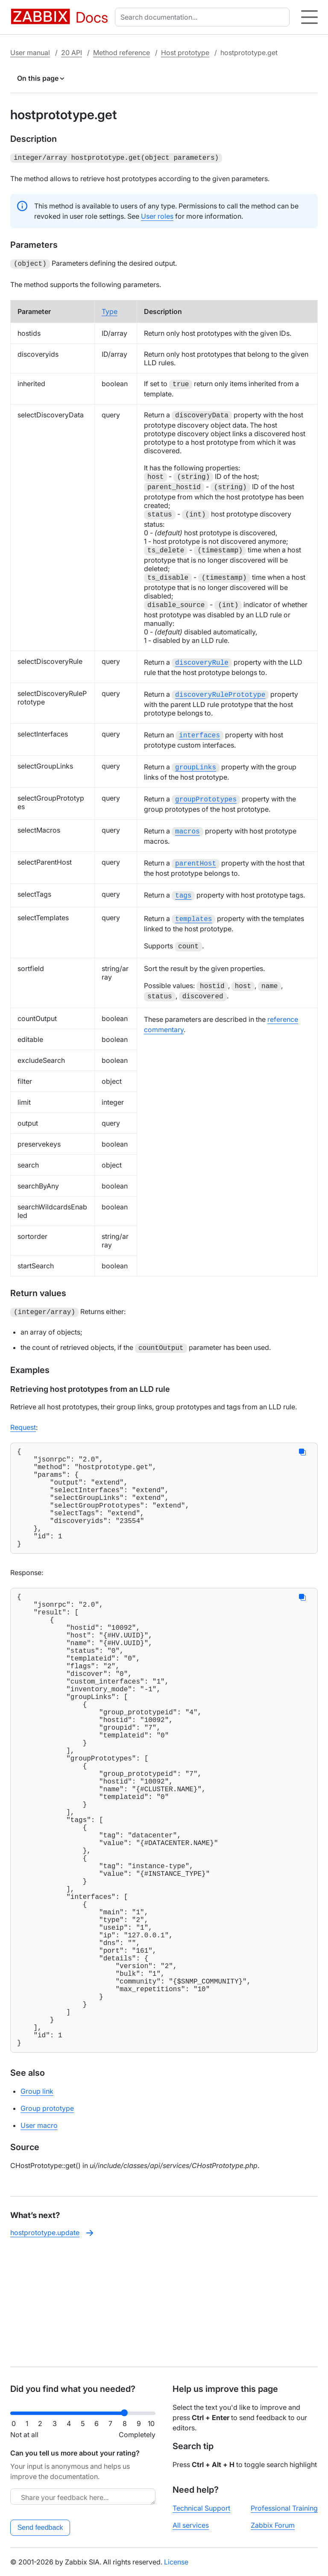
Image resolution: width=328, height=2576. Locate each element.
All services (191, 2525)
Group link (36, 2204)
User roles (157, 215)
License (176, 2562)
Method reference (121, 52)
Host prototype (185, 52)
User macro (39, 2238)
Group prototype (47, 2221)
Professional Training (284, 2508)
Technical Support (201, 2508)
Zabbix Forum (273, 2525)
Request (23, 1417)
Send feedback (40, 2527)
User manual (30, 52)
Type (109, 309)
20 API (71, 52)
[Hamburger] (309, 17)
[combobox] (204, 17)
